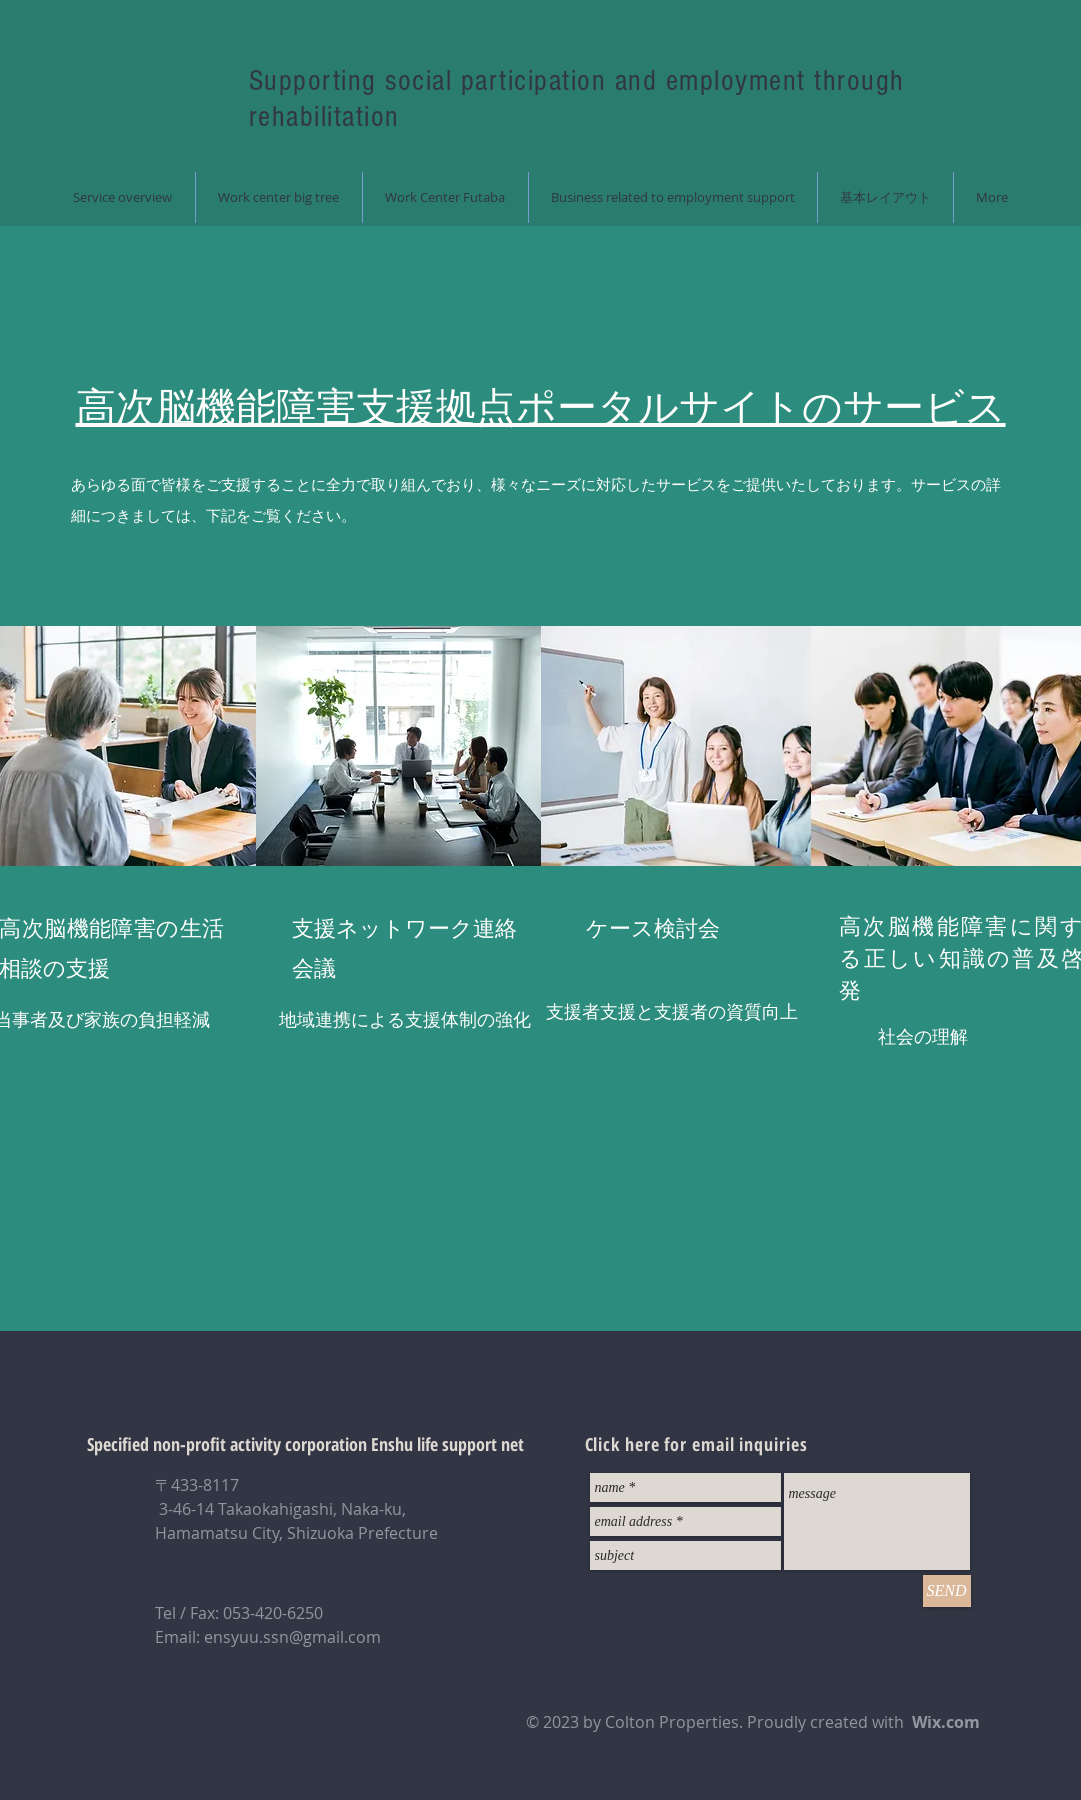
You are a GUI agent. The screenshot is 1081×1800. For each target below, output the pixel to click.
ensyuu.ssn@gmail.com (292, 1637)
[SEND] (947, 1591)
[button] (278, 197)
